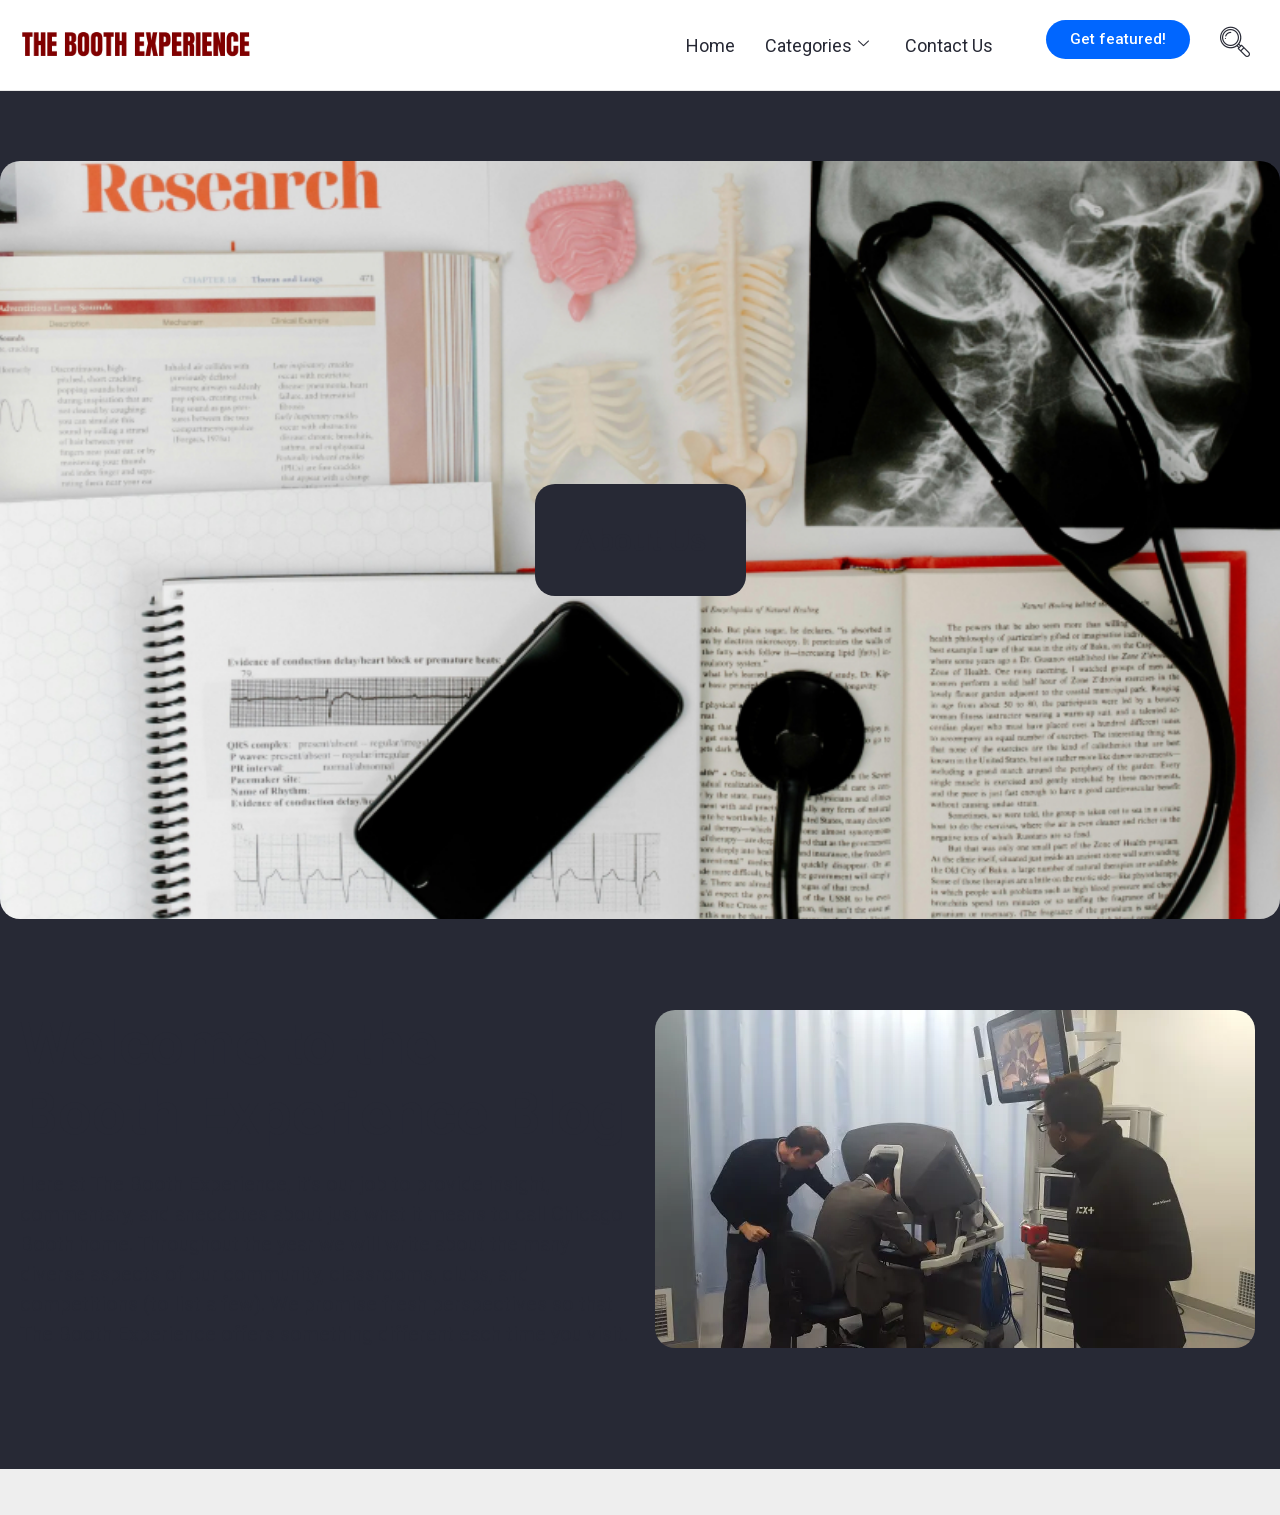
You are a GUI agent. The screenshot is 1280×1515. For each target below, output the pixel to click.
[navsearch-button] (1235, 45)
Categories (817, 45)
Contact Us (949, 45)
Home (710, 45)
